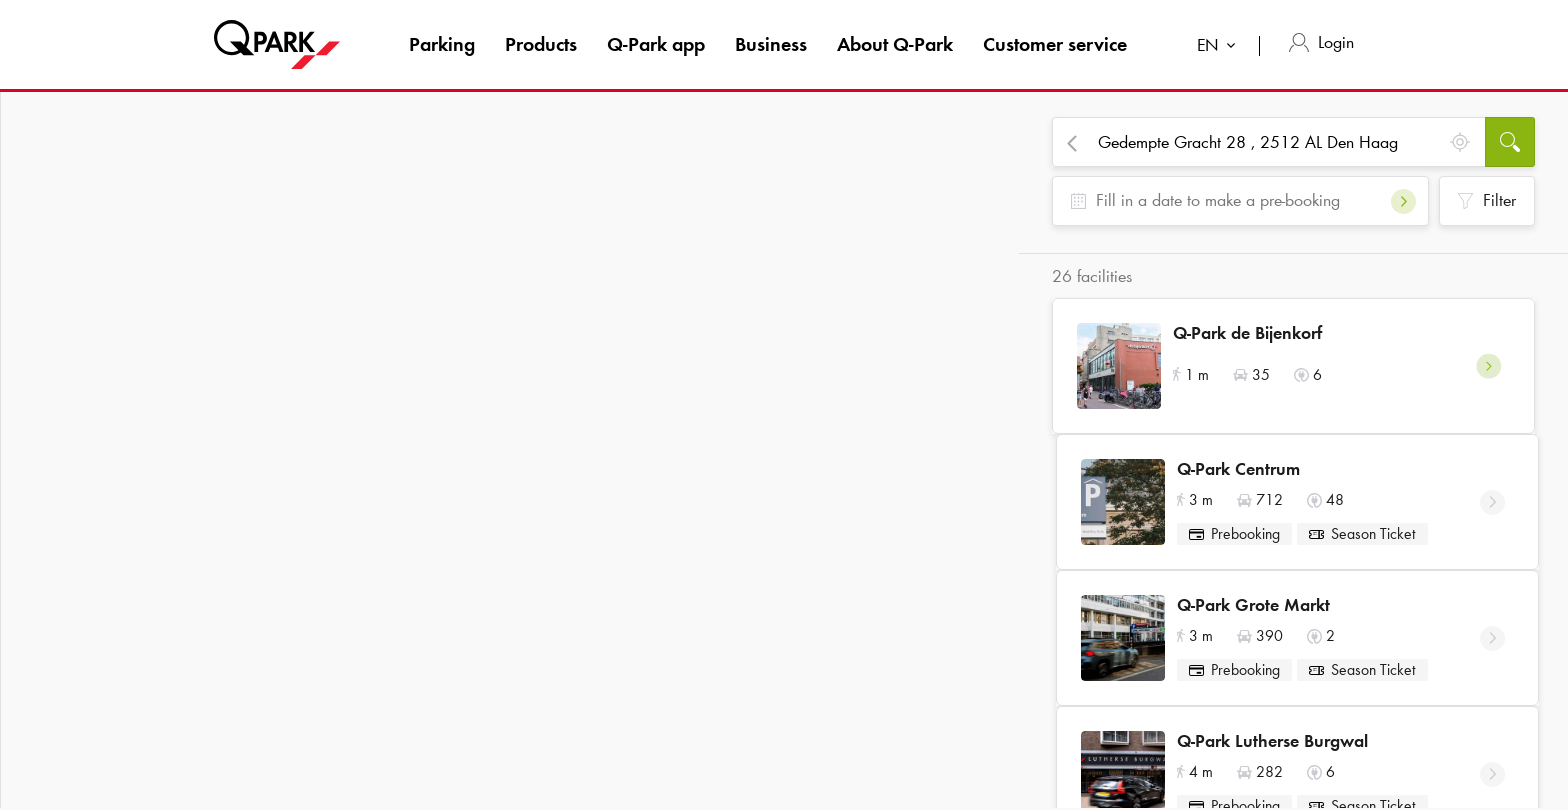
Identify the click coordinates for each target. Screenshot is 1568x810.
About (895, 44)
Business (771, 44)
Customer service (1055, 44)
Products (541, 44)
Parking (442, 44)
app (656, 44)
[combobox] (1220, 47)
